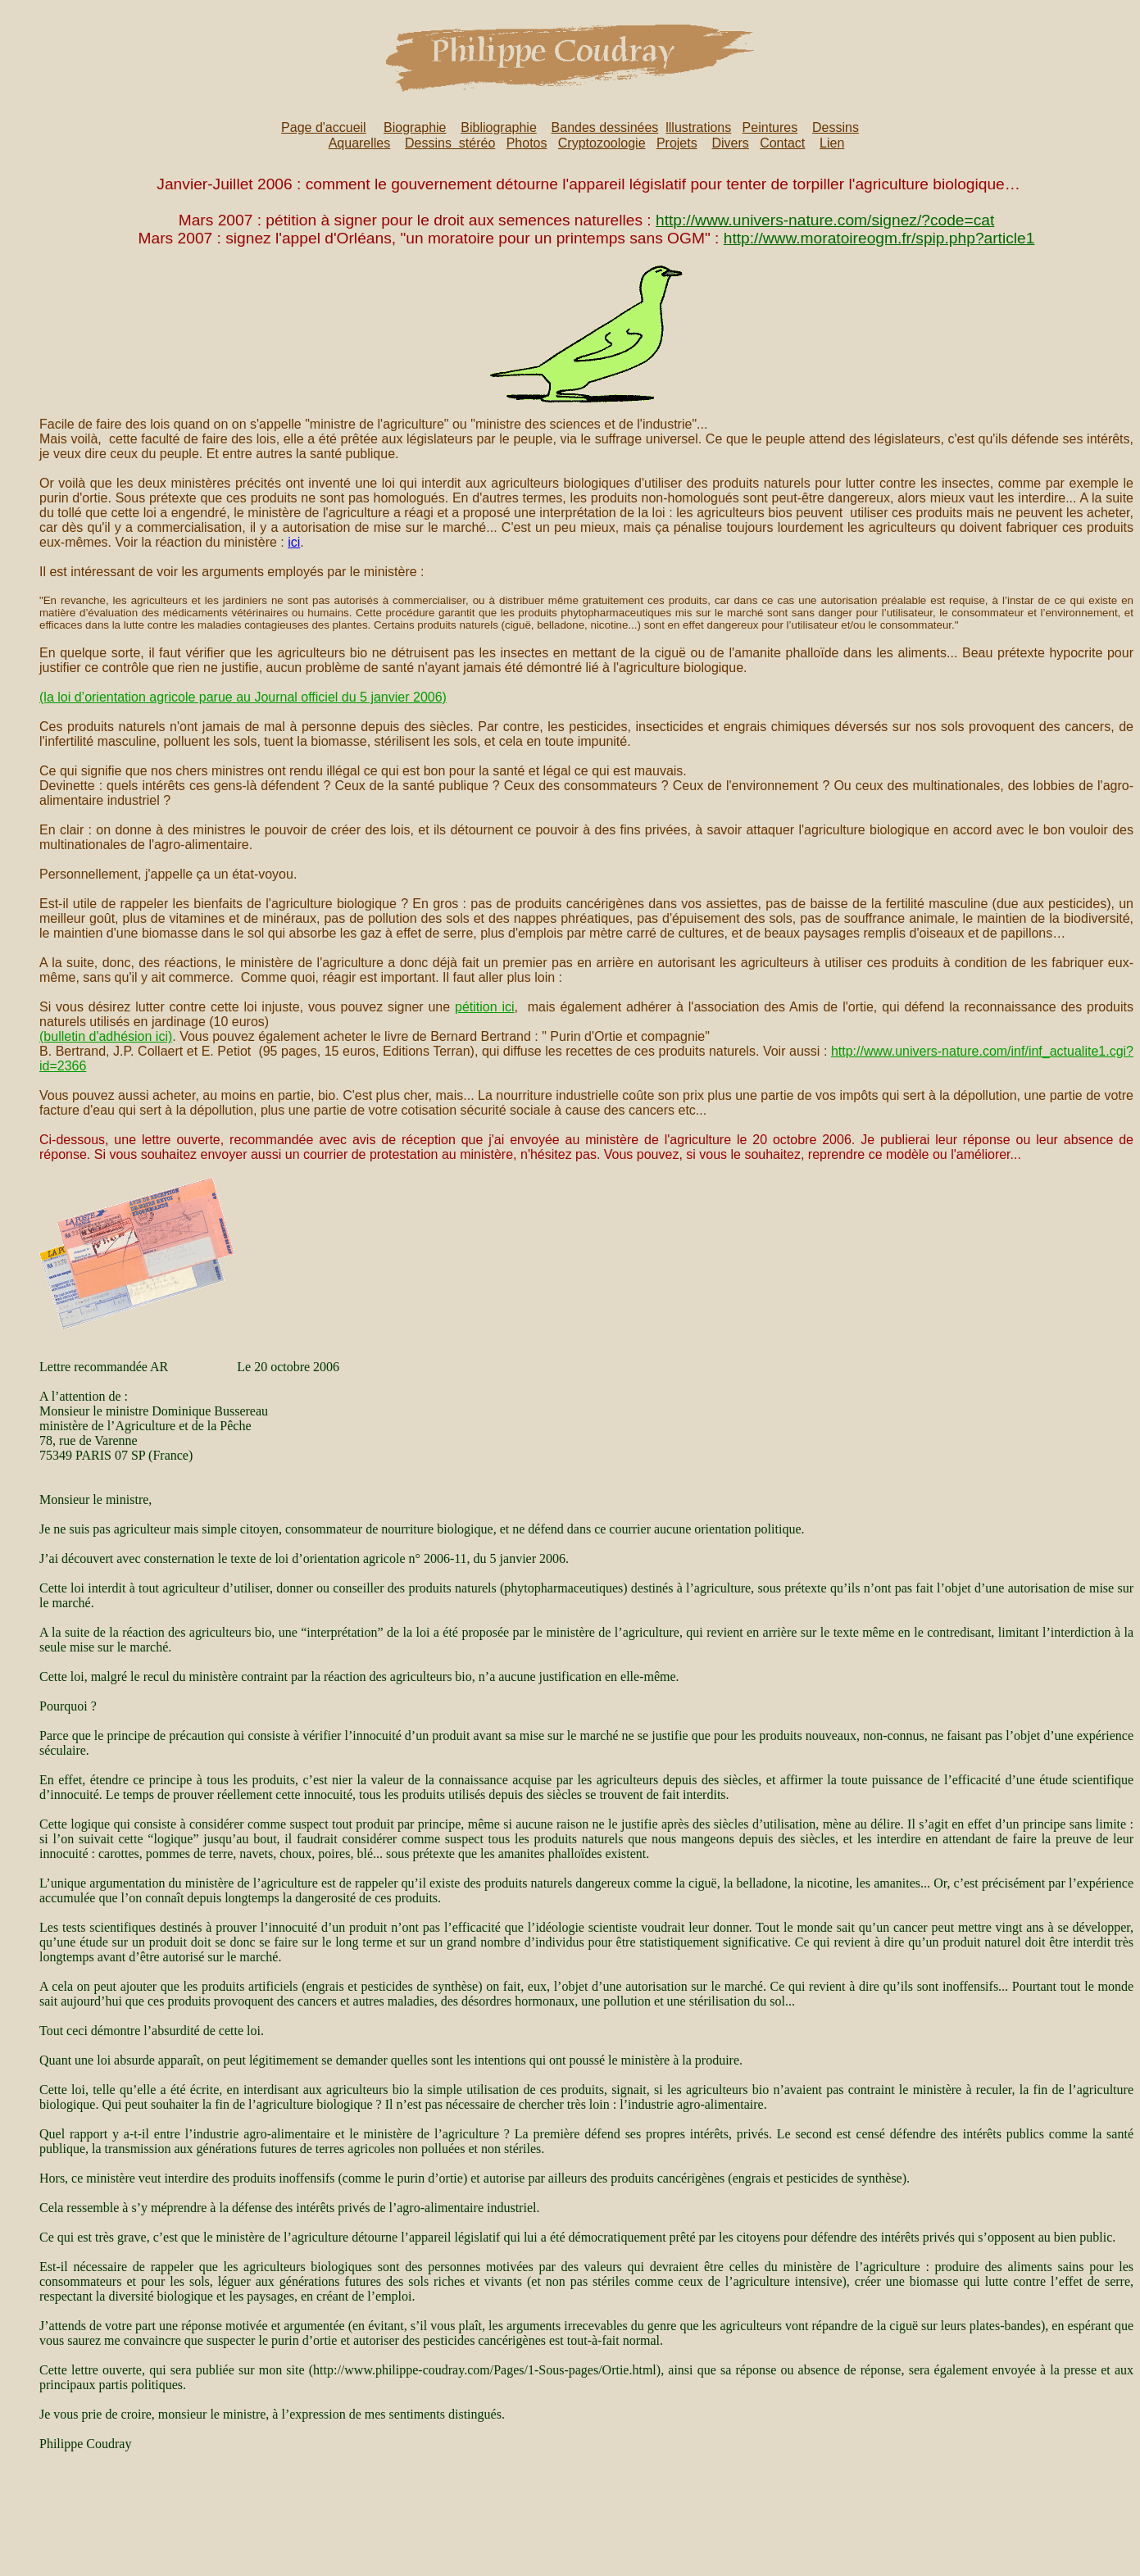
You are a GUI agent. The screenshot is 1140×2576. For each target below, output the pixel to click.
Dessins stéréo (450, 143)
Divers (729, 143)
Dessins (835, 127)
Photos (526, 143)
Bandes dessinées (605, 127)
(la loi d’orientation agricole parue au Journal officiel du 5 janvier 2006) (243, 697)
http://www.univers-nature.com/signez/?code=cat (825, 220)
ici (294, 542)
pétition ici (485, 1007)
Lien (832, 143)
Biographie (415, 127)
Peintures (770, 127)
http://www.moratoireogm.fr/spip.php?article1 (879, 238)
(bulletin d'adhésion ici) (105, 1036)
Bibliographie (499, 127)
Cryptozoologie (602, 143)
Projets (676, 143)
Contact (782, 143)
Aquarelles (360, 143)
